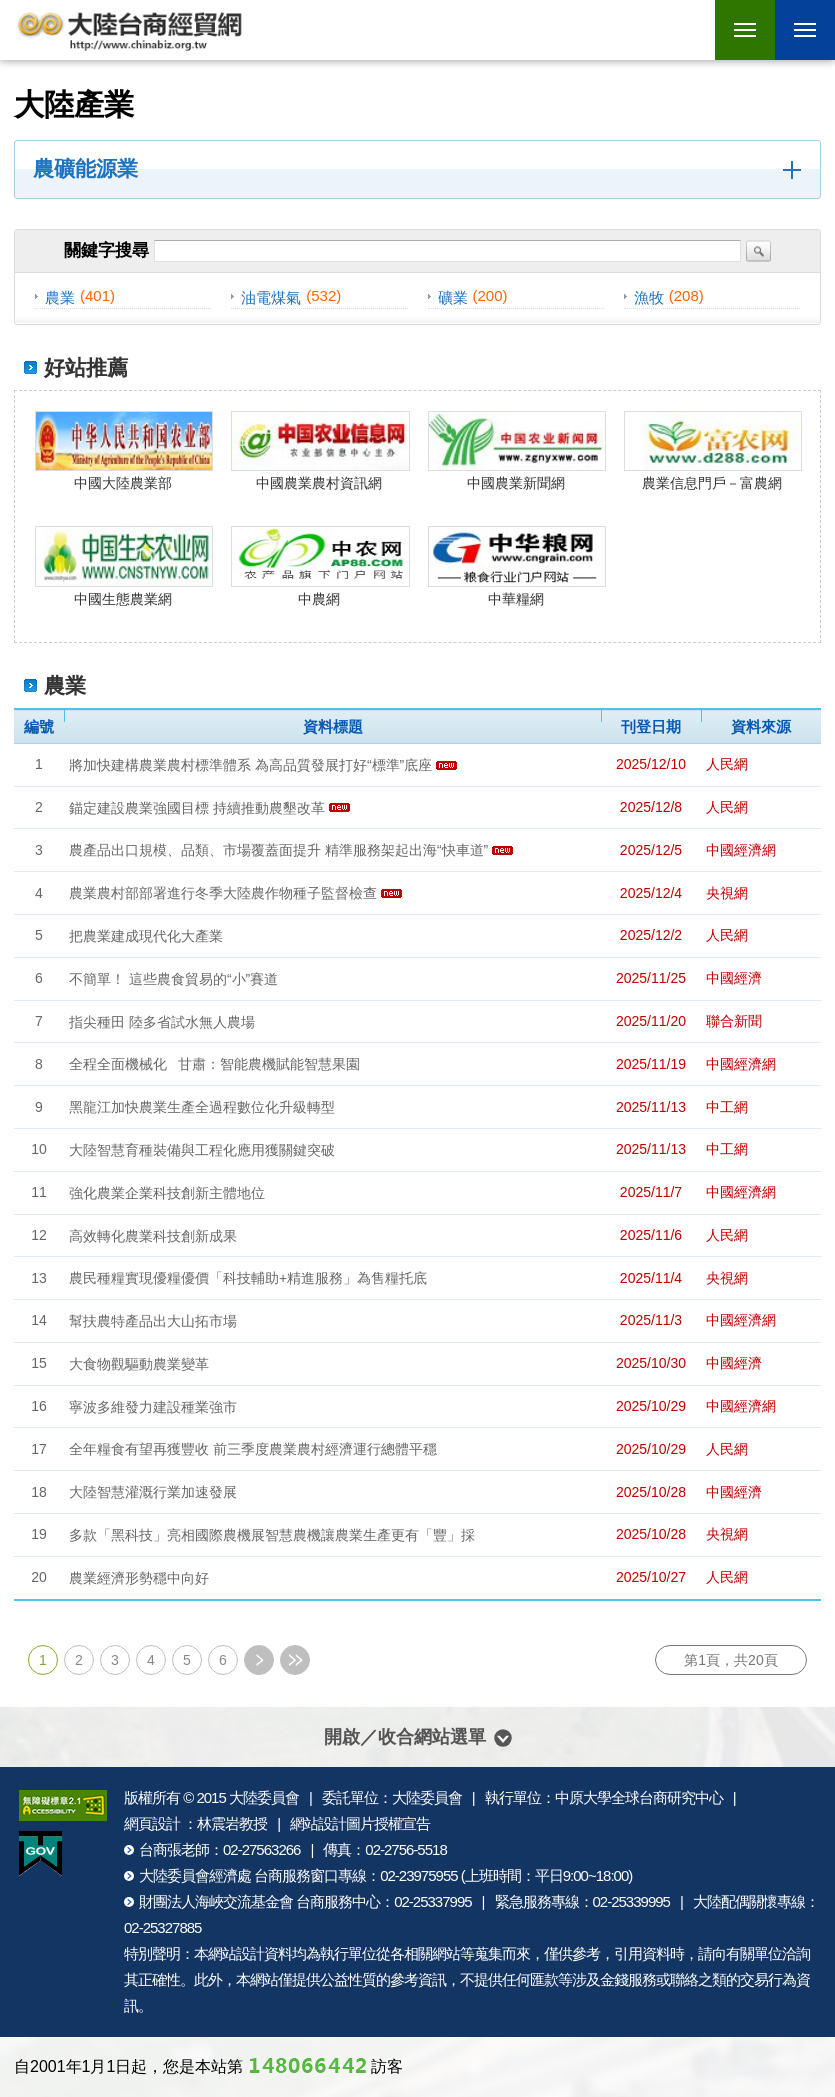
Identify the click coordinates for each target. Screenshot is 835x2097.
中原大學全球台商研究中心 (639, 1797)
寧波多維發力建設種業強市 (153, 1406)
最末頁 (295, 1660)
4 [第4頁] (151, 1660)
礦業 (453, 297)
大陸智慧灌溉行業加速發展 (153, 1492)
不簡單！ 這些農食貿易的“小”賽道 (173, 979)
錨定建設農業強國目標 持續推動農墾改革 (197, 807)
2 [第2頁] (79, 1660)
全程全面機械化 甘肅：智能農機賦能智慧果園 (214, 1064)
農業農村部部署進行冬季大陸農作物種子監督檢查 (223, 893)
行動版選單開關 (805, 33)
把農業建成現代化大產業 (146, 936)
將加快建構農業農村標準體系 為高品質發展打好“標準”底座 (250, 765)
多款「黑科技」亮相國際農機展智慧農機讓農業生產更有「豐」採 (272, 1535)
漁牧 (649, 297)
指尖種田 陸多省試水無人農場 (162, 1021)
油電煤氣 (271, 297)
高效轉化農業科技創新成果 (153, 1235)
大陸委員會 (264, 1797)
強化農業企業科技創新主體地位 (167, 1193)
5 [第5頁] (187, 1660)
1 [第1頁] (43, 1660)
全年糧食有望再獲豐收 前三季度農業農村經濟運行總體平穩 (253, 1449)
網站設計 (236, 1953)
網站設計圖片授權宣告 (360, 1823)
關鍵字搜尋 (106, 250)
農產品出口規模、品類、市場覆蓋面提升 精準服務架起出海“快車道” (278, 850)
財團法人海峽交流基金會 (216, 1901)
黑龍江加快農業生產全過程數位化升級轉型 (202, 1107)
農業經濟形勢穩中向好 (139, 1578)
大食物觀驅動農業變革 (139, 1364)
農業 (60, 297)
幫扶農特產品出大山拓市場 (153, 1321)
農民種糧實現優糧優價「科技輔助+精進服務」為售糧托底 (248, 1278)
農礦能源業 (85, 169)
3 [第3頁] (115, 1660)
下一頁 (259, 1660)
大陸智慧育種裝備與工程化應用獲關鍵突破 (202, 1150)
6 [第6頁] (223, 1660)
